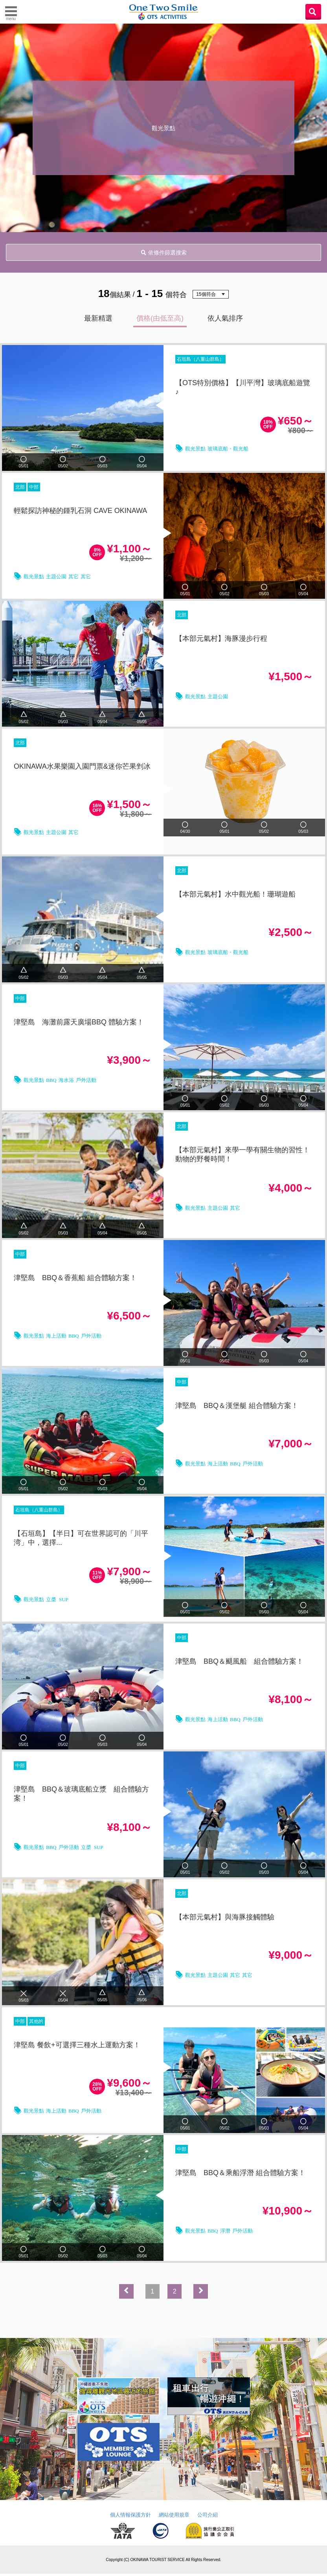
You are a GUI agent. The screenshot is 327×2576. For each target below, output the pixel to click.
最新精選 (98, 318)
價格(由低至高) (160, 318)
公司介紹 (207, 2517)
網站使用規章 (174, 2517)
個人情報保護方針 (130, 2517)
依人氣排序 (225, 318)
